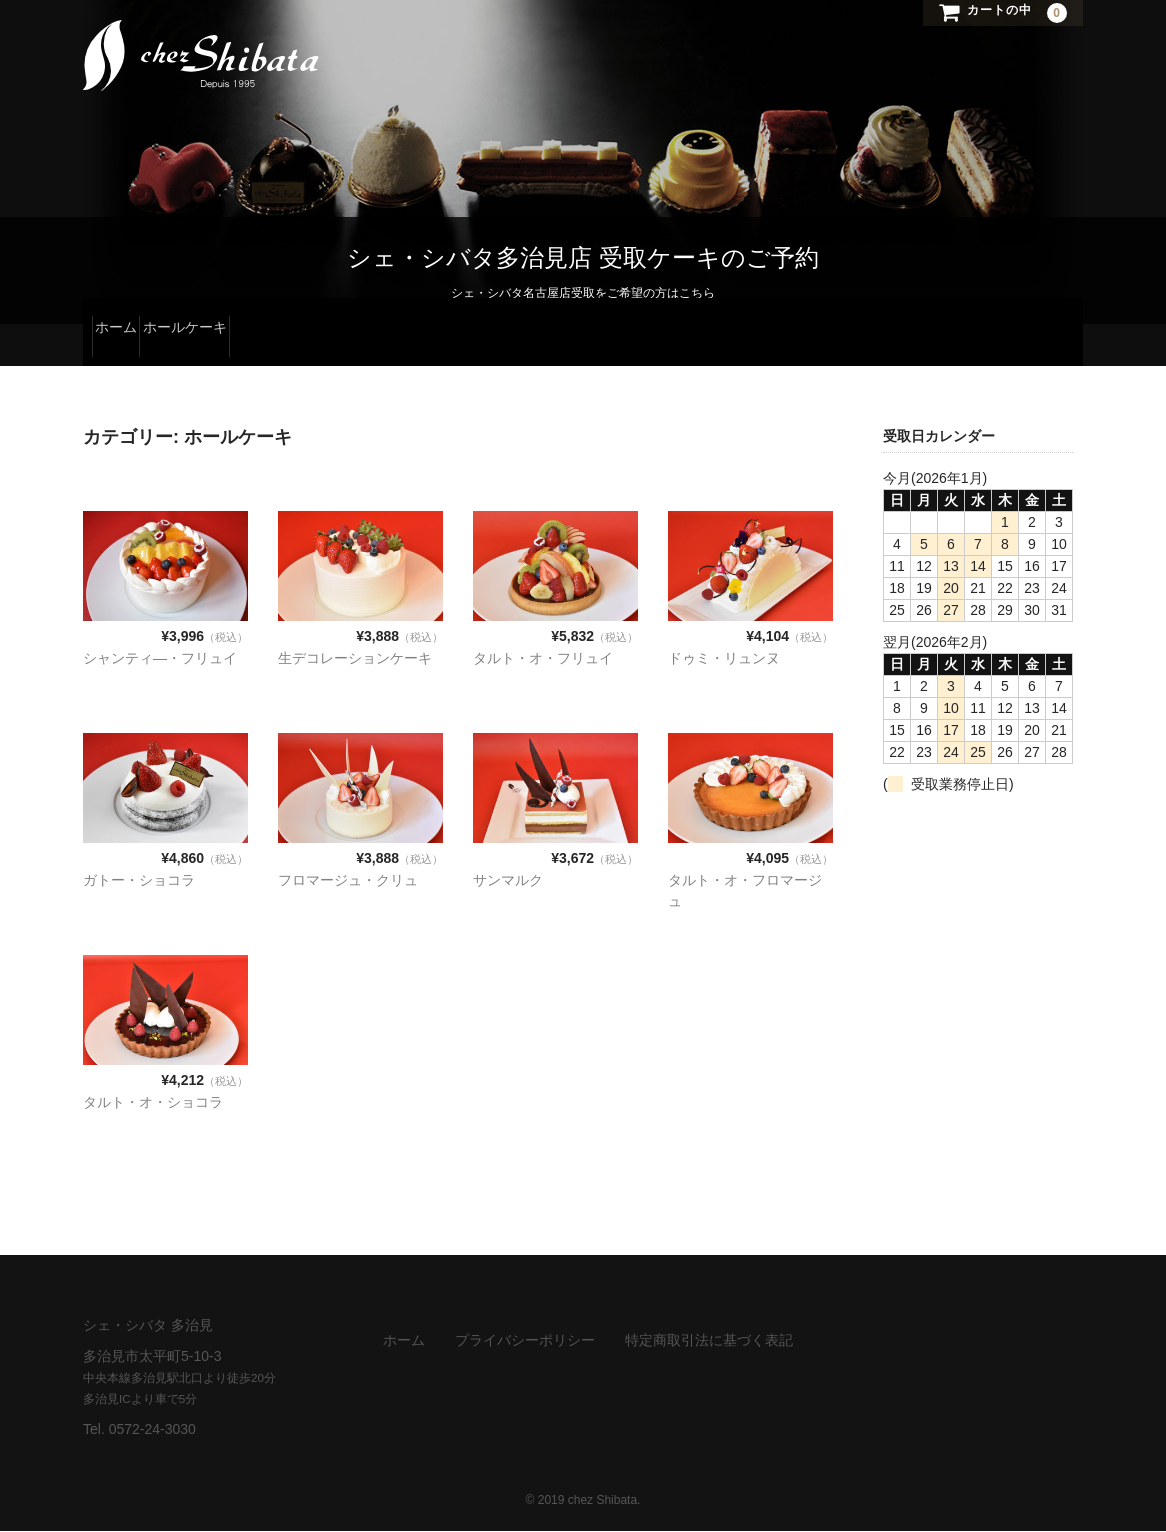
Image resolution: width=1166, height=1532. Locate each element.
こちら (697, 294)
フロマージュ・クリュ (348, 881)
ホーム (125, 346)
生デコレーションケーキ (355, 659)
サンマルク (508, 881)
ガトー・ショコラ (139, 881)
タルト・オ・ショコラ (153, 1103)
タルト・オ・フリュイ (543, 659)
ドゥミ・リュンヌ (724, 659)
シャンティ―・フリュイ (160, 659)
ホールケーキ (229, 346)
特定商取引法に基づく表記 (709, 1341)
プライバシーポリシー (525, 1341)
